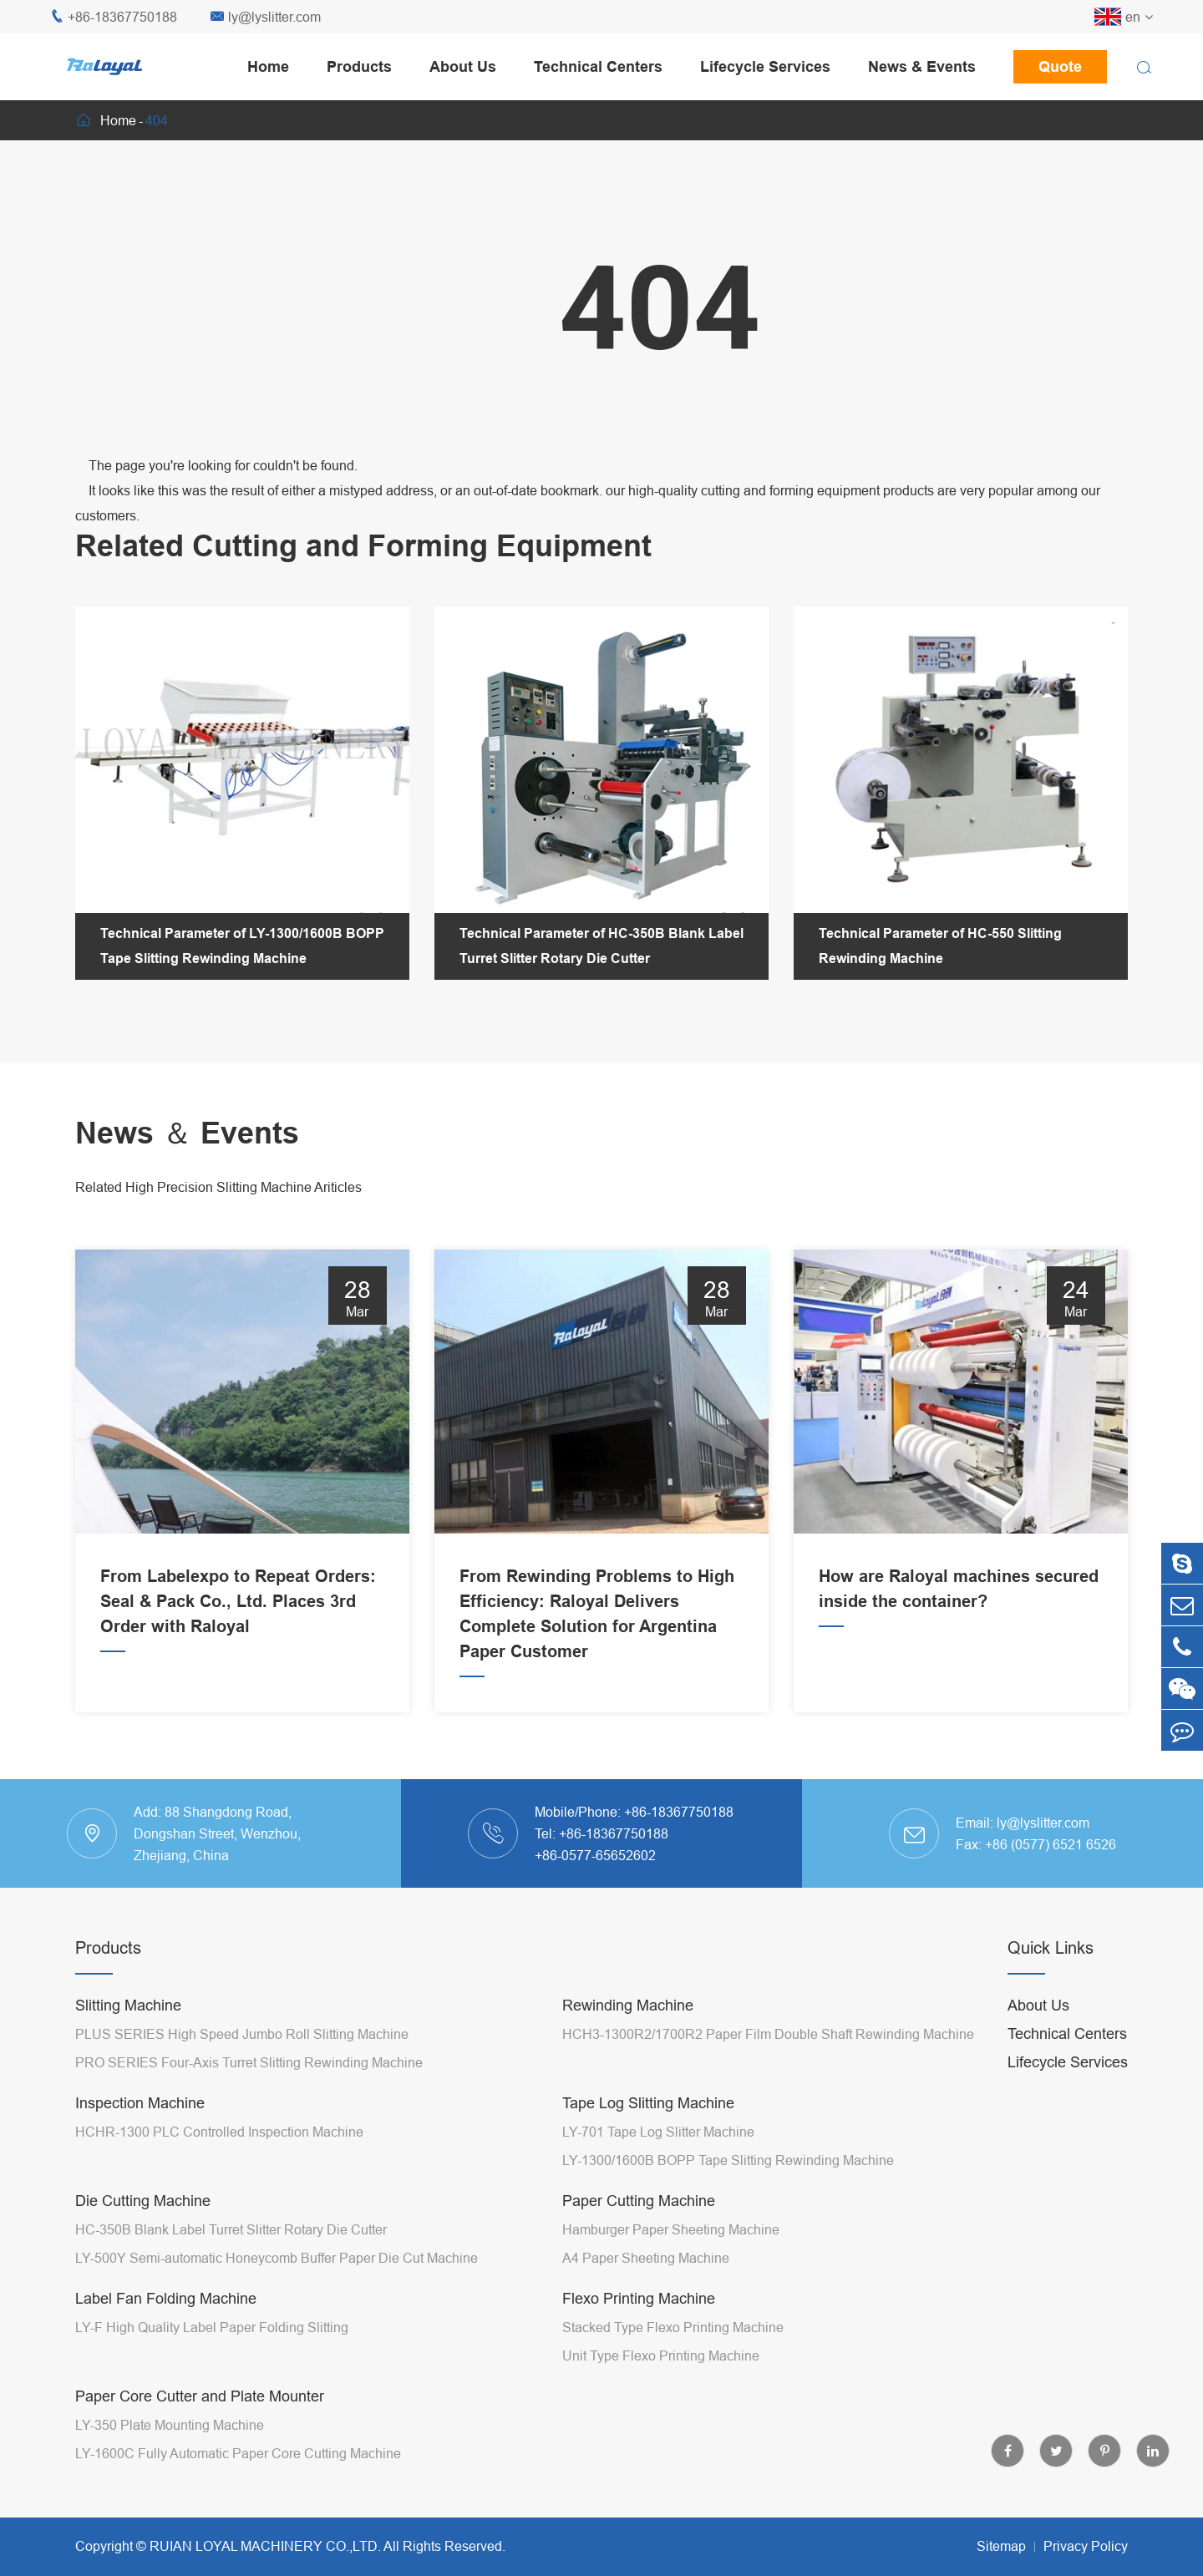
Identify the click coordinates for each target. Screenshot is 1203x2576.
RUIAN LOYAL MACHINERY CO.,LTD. (265, 2545)
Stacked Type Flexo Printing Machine (673, 2327)
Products (359, 66)
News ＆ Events (187, 1133)
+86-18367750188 (113, 17)
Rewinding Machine (627, 2005)
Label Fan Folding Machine (165, 2298)
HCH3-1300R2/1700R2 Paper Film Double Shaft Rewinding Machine (768, 2033)
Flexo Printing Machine (638, 2298)
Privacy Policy (1085, 2545)
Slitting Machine (128, 2005)
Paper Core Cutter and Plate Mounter (199, 2396)
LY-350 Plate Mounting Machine (169, 2424)
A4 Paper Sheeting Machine (645, 2257)
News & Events (922, 66)
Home (268, 66)
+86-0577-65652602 (595, 1855)
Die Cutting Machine (143, 2200)
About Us (462, 66)
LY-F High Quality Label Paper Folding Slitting (211, 2327)
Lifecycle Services (765, 66)
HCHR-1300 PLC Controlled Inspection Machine (219, 2131)
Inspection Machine (140, 2103)
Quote (1060, 66)
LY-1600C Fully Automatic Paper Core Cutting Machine (238, 2453)
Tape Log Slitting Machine (648, 2103)
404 (156, 120)
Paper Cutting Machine (638, 2200)
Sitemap (1001, 2545)
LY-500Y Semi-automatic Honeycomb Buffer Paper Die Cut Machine (276, 2257)
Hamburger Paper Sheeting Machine (670, 2229)
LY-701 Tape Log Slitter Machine (658, 2131)
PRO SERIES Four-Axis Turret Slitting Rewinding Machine (249, 2062)
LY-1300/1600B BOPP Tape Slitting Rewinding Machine (728, 2160)
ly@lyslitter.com (266, 17)
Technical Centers (598, 66)
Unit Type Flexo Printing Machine (660, 2355)
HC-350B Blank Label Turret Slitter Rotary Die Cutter (231, 2229)
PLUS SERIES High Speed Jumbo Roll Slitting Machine (242, 2033)
